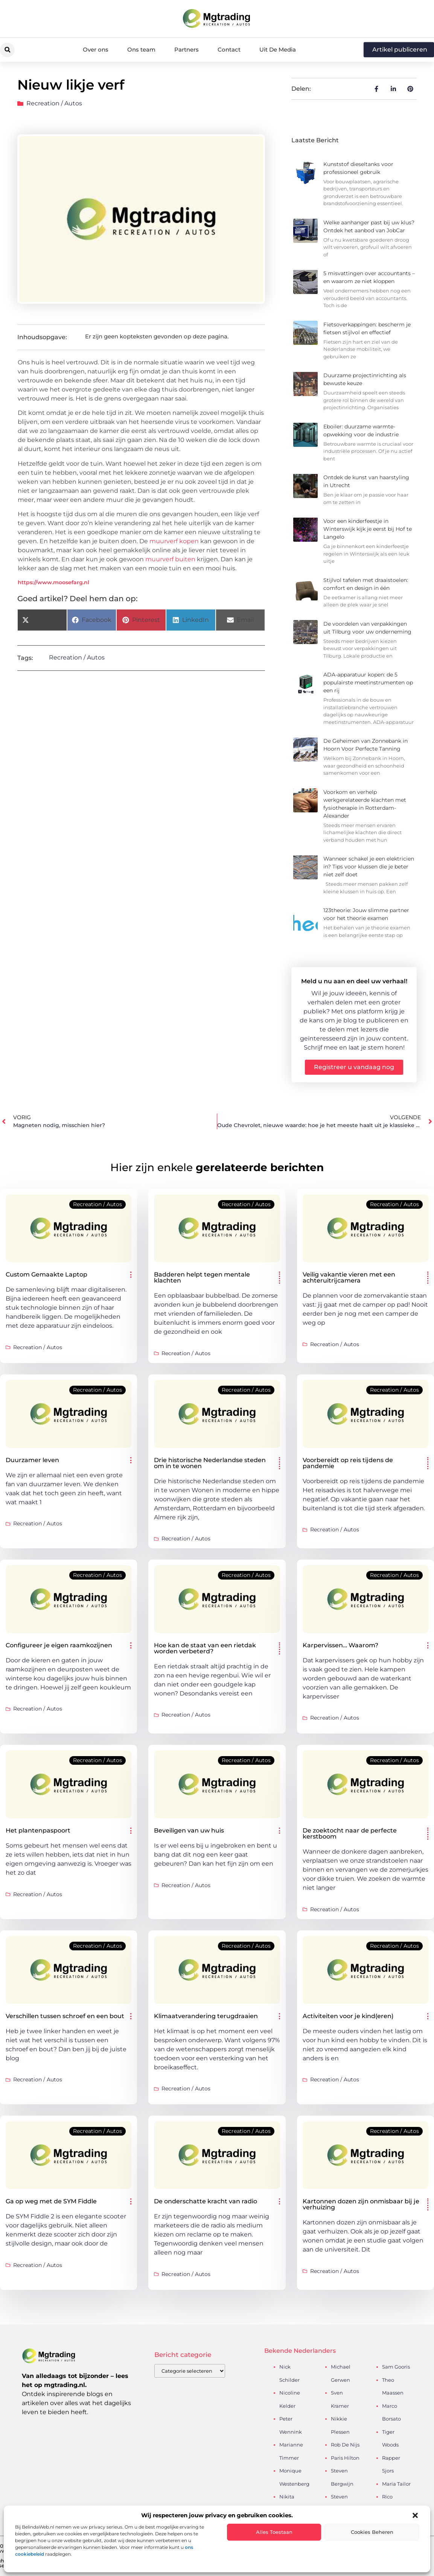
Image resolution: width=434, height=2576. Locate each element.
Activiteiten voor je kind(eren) (348, 2016)
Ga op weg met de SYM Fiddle (51, 2201)
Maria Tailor (396, 2484)
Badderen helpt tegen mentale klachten (202, 1277)
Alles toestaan (274, 2532)
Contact (229, 49)
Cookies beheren (372, 2532)
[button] (415, 2515)
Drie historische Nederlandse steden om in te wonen (210, 1463)
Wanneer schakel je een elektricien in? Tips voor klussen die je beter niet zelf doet (368, 866)
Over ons (95, 49)
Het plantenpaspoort (38, 1830)
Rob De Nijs (345, 2445)
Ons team (141, 49)
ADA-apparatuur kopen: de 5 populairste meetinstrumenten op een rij (368, 682)
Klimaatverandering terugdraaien (206, 2016)
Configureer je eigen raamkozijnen (59, 1645)
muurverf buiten (170, 559)
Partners (186, 49)
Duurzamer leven (32, 1460)
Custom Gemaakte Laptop (46, 1274)
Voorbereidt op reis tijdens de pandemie (348, 1463)
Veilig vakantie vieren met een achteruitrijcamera (349, 1277)
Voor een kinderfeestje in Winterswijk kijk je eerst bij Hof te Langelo (367, 529)
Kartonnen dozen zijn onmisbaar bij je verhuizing (361, 2204)
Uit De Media (277, 49)
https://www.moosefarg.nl (53, 582)
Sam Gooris (396, 2367)
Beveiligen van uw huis (189, 1830)
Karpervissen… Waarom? (340, 1645)
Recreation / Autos (54, 103)
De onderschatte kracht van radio (205, 2201)
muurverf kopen (174, 541)
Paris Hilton (345, 2458)
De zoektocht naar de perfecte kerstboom (350, 1833)
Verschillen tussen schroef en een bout (65, 2016)
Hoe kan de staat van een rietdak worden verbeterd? (205, 1648)
